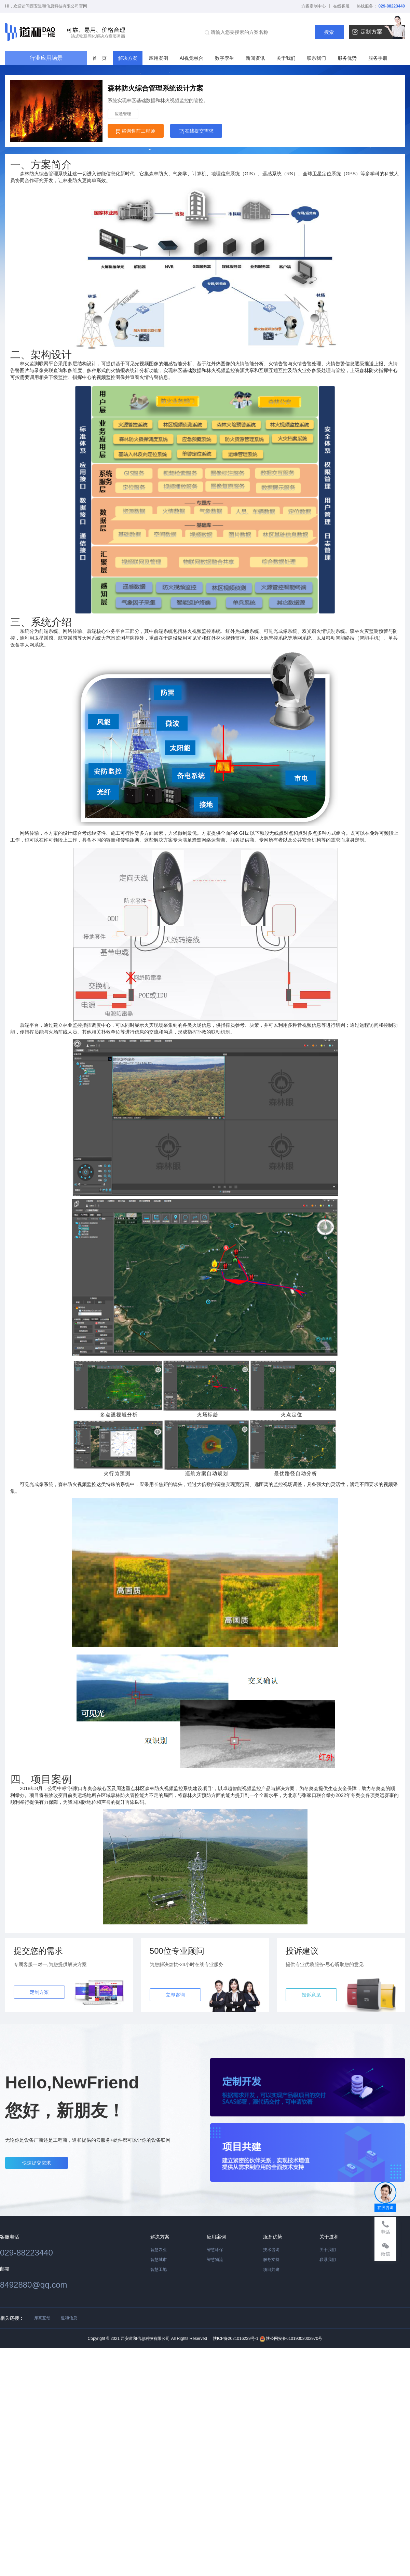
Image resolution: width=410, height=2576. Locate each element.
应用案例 (158, 58)
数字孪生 (224, 58)
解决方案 (127, 58)
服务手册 (377, 58)
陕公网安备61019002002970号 (291, 2339)
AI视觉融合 (191, 58)
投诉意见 (311, 1995)
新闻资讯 (255, 58)
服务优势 (347, 58)
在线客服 (341, 6)
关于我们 (286, 58)
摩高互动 (42, 2318)
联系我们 (316, 58)
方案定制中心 (313, 6)
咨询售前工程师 (135, 131)
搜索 (329, 32)
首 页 (99, 58)
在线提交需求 (196, 131)
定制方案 (378, 32)
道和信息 (69, 2318)
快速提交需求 (36, 2163)
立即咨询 (175, 1995)
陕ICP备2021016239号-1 (235, 2338)
